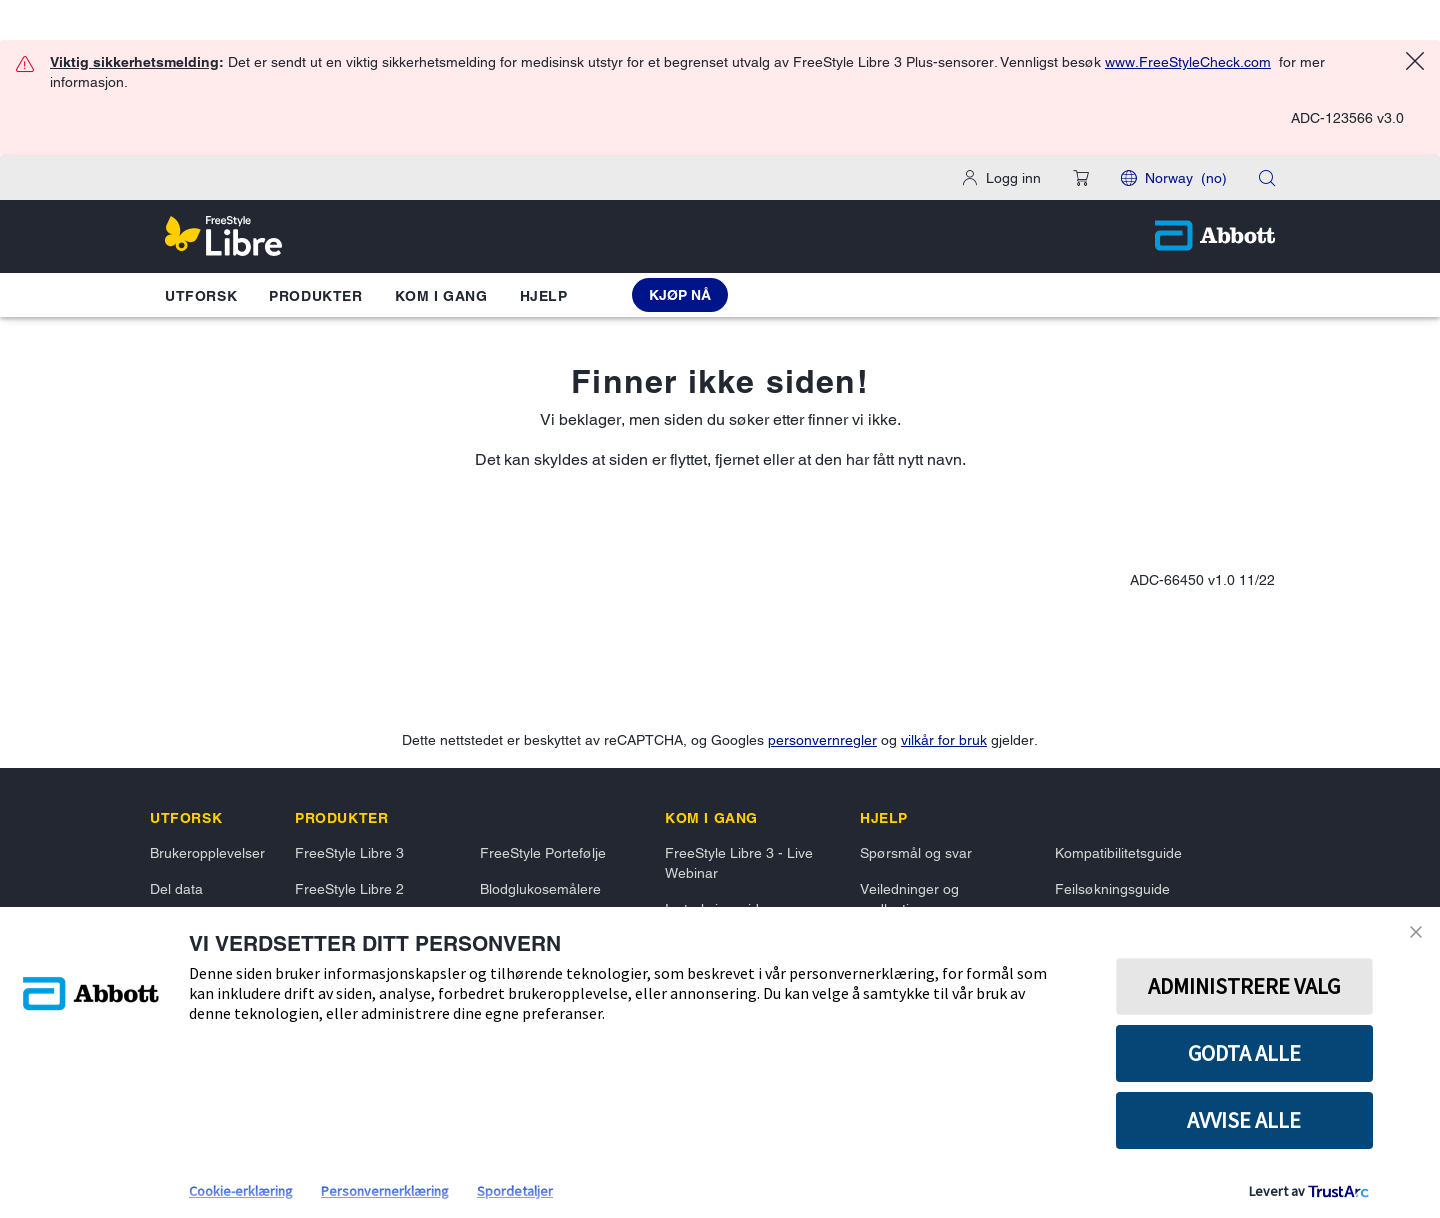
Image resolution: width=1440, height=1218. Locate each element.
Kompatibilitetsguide (1118, 853)
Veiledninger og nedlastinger (909, 899)
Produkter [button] (315, 296)
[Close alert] (1415, 64)
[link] (186, 818)
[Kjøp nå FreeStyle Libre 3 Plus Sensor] (680, 295)
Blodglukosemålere (540, 889)
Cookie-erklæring (241, 1191)
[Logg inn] (1001, 178)
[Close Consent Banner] (1419, 932)
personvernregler (822, 740)
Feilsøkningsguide (1112, 889)
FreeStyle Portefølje (543, 853)
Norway (1186, 178)
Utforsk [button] (201, 296)
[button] (1081, 178)
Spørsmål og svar (916, 853)
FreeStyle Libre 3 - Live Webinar (739, 863)
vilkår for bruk (944, 740)
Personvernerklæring (385, 1191)
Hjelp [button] (544, 296)
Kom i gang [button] (441, 296)
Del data (176, 889)
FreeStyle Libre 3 (349, 853)
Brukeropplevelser (207, 853)
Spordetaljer (515, 1191)
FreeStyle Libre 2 (349, 889)
